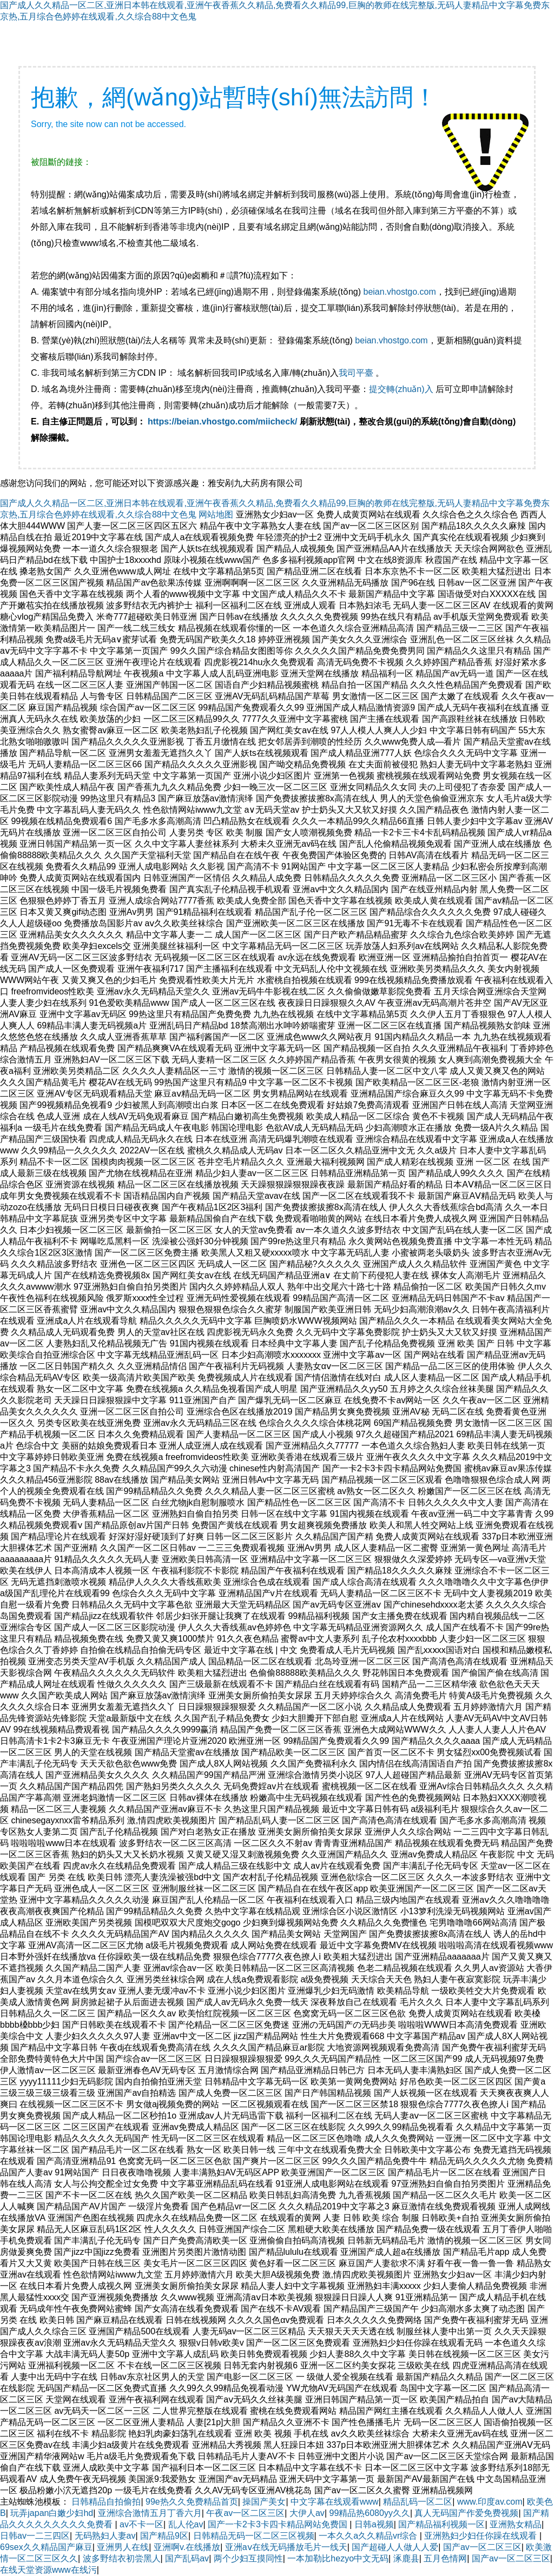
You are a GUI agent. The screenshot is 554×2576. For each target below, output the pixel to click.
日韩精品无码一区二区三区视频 (253, 2535)
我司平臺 (357, 372)
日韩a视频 (374, 2524)
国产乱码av (187, 2558)
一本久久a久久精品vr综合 (369, 2535)
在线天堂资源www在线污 (48, 2569)
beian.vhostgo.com (399, 291)
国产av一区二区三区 (482, 2547)
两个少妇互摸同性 (248, 2558)
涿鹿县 (406, 2558)
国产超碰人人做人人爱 (395, 2547)
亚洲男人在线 (123, 2547)
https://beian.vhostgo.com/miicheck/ (223, 421)
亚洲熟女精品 (516, 2524)
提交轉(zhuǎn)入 (401, 389)
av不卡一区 (141, 2524)
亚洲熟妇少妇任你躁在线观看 (481, 2535)
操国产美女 (264, 2501)
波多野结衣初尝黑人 (122, 2558)
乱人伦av (185, 2524)
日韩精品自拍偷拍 (106, 2501)
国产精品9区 (164, 2535)
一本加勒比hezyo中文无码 (337, 2558)
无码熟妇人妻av (105, 2535)
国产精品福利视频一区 (441, 2524)
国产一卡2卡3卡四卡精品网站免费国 (278, 2524)
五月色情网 (445, 2558)
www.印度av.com (490, 2501)
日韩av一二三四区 (35, 2535)
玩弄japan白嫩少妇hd (51, 2513)
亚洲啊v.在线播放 (187, 2547)
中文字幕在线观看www (335, 2501)
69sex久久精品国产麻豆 (46, 2547)
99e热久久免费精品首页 (192, 2501)
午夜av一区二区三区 (245, 2513)
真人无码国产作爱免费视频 (466, 2513)
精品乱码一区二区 (417, 2501)
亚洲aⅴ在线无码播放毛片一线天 (286, 2547)
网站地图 (216, 514)
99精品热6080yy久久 (369, 2513)
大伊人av (307, 2513)
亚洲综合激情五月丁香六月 (150, 2513)
